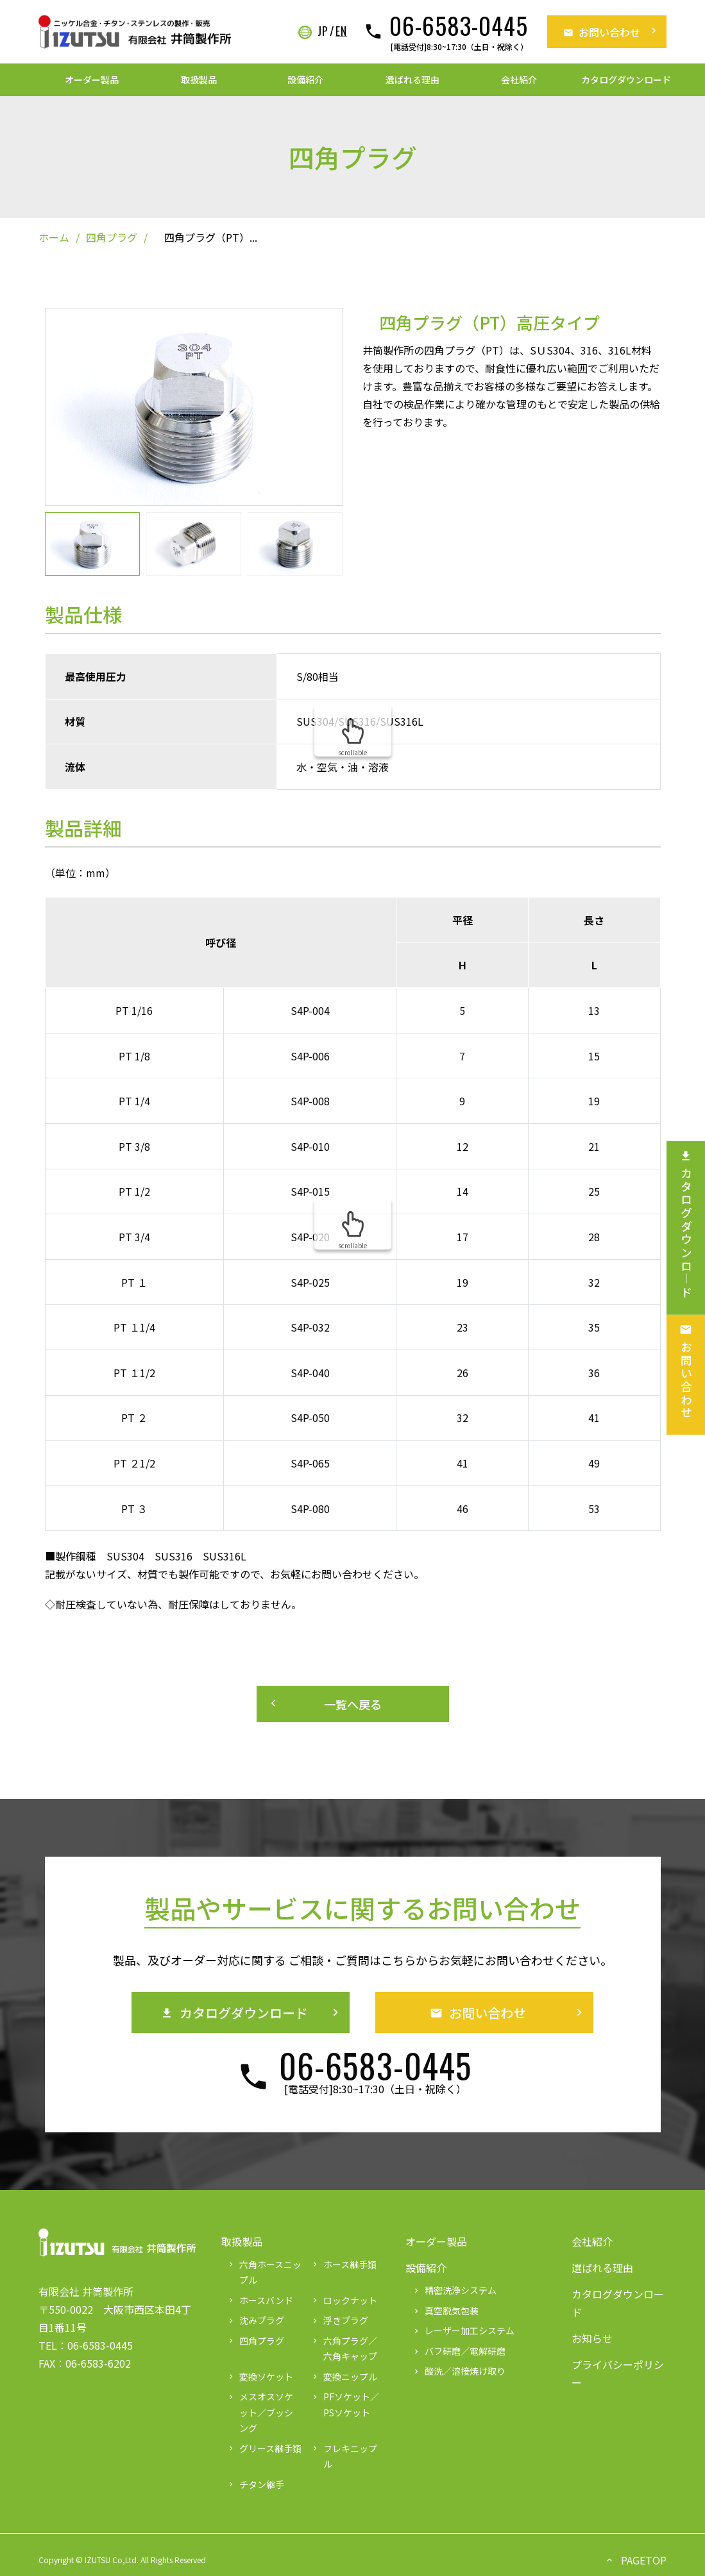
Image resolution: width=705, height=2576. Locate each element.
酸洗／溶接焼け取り (458, 2370)
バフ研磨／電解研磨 (458, 2351)
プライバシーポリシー (618, 2373)
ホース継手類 (343, 2264)
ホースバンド (259, 2300)
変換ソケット (259, 2376)
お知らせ (592, 2338)
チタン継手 (255, 2484)
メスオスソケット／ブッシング (259, 2412)
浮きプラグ (339, 2320)
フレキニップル (343, 2456)
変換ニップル (343, 2376)
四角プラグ (111, 237)
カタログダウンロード (626, 79)
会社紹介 (519, 79)
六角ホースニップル (264, 2272)
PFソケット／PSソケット (344, 2404)
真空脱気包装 (445, 2310)
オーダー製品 (92, 79)
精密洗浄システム (454, 2290)
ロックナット (343, 2300)
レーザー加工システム (463, 2330)
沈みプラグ (255, 2320)
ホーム (53, 237)
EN (341, 31)
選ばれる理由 (412, 79)
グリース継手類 (264, 2448)
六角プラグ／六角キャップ (343, 2348)
